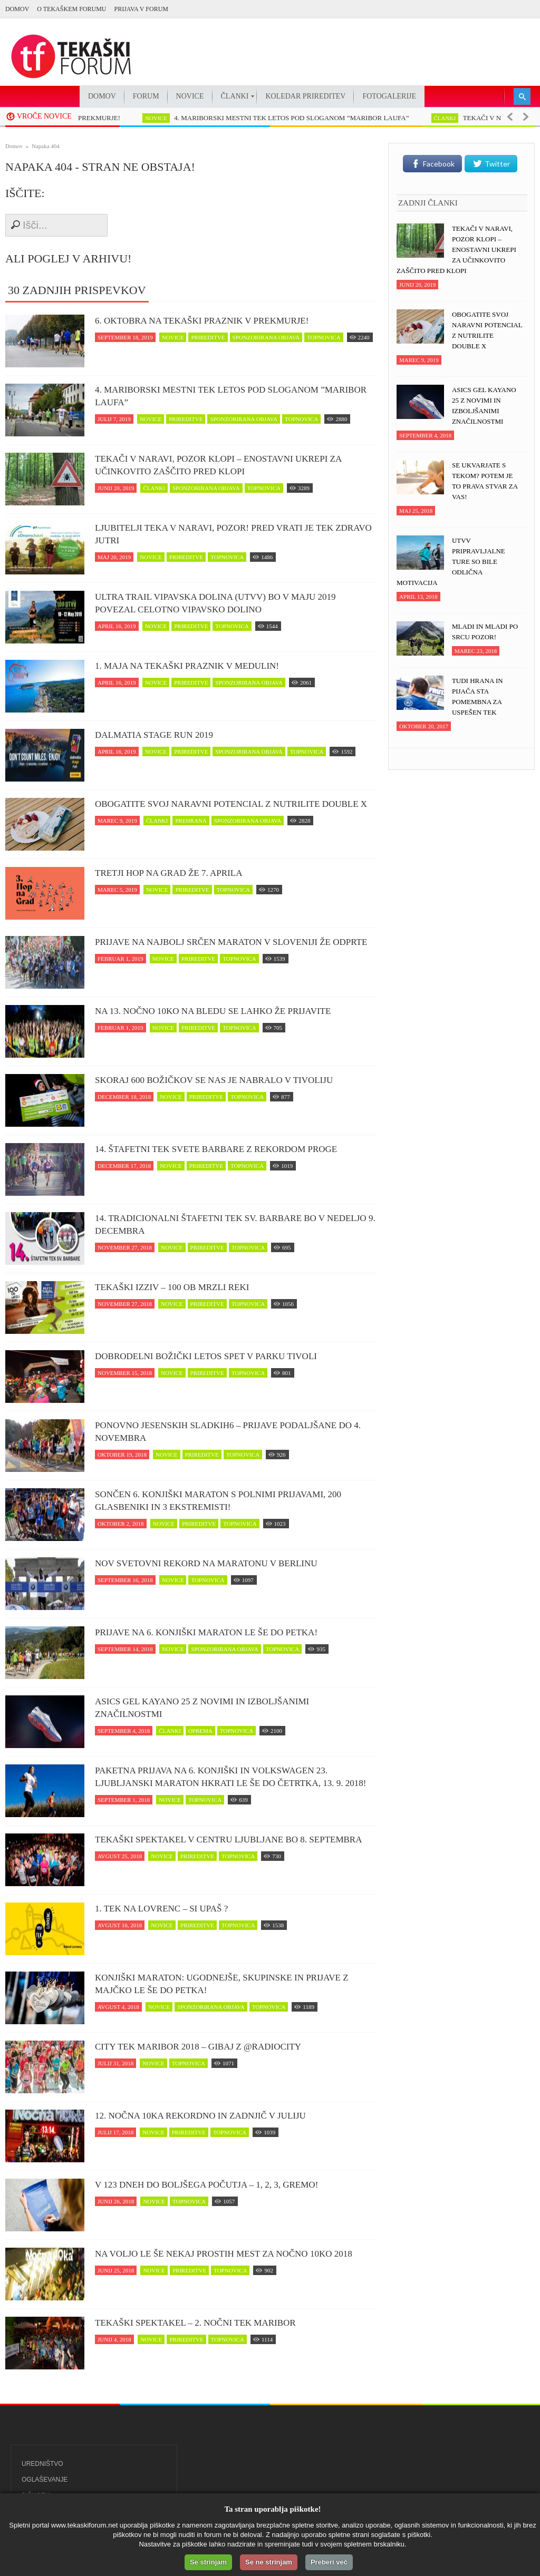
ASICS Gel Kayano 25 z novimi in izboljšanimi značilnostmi (202, 1707)
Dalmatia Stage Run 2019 (154, 735)
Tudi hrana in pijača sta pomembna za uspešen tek (477, 696)
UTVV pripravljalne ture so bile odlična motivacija (451, 561)
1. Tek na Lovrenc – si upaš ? (161, 1909)
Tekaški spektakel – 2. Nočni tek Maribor (195, 2323)
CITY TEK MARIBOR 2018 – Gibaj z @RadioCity (198, 2047)
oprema (200, 1731)
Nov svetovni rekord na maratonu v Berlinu (206, 1563)
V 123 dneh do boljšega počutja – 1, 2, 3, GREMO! (206, 2185)
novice (168, 118)
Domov (17, 9)
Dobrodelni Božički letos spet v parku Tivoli (206, 1356)
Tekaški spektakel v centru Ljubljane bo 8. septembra (228, 1840)
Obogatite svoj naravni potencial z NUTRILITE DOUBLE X (231, 804)
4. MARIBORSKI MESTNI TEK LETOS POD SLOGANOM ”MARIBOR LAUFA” (303, 118)
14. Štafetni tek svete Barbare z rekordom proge (216, 1149)
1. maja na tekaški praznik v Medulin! (187, 666)
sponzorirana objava (266, 337)
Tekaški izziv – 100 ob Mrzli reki (172, 1287)
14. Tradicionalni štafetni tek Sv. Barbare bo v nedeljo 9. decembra (235, 1224)
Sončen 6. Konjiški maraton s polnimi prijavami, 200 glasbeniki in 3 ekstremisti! (218, 1500)
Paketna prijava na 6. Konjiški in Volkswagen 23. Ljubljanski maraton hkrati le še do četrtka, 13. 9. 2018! (230, 1776)
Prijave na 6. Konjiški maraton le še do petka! (206, 1632)
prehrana (190, 820)
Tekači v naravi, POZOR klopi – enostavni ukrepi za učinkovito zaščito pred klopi (218, 465)
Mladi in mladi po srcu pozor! (485, 631)
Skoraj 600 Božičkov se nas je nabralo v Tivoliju (214, 1080)
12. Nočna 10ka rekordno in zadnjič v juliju (200, 2116)
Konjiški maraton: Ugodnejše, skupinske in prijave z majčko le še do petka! (222, 1984)
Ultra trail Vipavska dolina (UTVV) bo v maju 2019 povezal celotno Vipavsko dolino (215, 603)
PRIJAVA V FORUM (141, 9)
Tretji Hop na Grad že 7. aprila (168, 873)
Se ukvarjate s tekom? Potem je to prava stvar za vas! (484, 481)
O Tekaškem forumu (71, 9)
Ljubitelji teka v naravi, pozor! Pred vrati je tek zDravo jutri (233, 534)
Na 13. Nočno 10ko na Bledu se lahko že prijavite (213, 1011)
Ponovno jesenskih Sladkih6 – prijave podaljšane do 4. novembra (228, 1431)
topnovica (323, 337)
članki (457, 118)
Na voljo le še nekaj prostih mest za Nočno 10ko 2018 (223, 2254)
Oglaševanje (45, 2479)
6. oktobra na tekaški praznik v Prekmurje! (201, 321)
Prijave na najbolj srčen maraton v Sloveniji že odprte (231, 942)
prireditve (208, 337)
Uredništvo (42, 2463)
